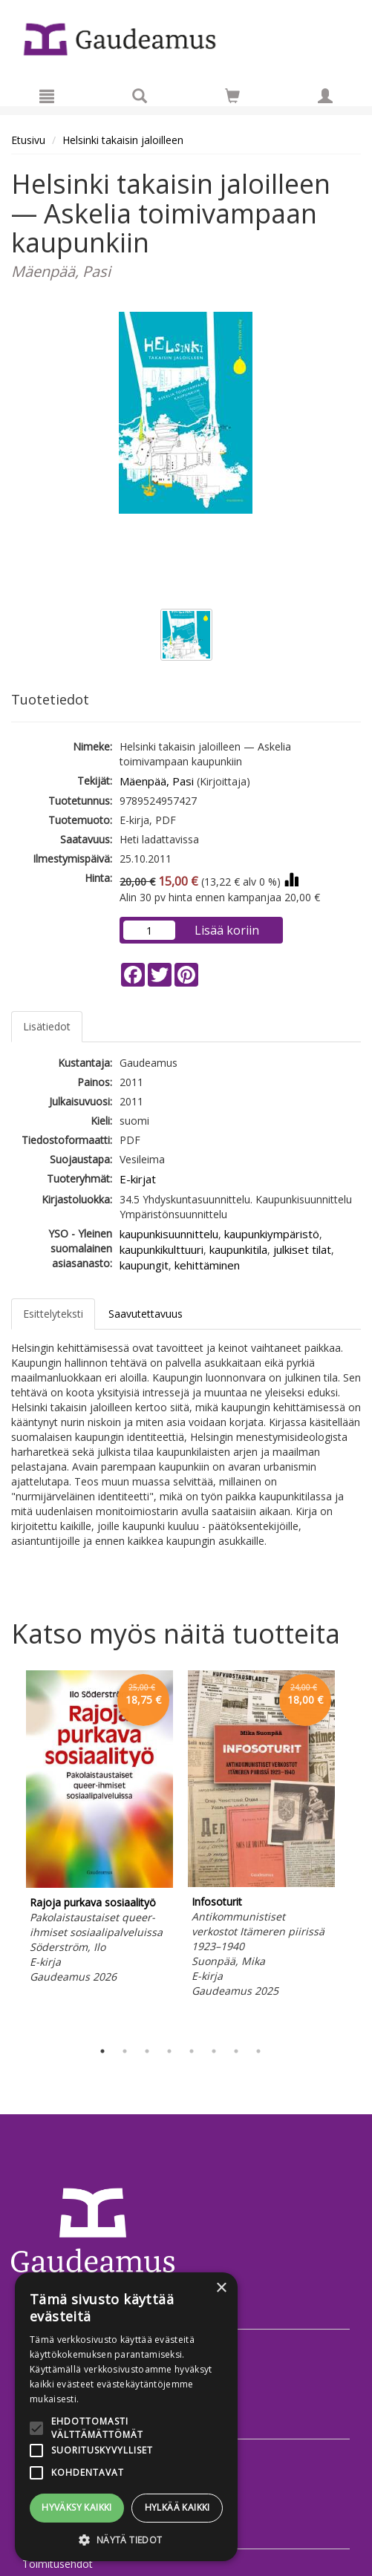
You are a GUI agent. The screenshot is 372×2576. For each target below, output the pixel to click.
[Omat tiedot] (325, 95)
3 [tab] (147, 2051)
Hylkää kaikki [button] (177, 2507)
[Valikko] (46, 95)
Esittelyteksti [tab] (53, 1314)
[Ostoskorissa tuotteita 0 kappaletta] (232, 98)
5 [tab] (191, 2051)
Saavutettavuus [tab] (145, 1314)
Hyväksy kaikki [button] (77, 2507)
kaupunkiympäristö (271, 1233)
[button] (126, 2539)
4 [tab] (169, 2051)
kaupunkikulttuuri (161, 1249)
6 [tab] (213, 2051)
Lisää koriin (227, 930)
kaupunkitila (238, 1249)
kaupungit (144, 1265)
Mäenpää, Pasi (157, 781)
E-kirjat (138, 1178)
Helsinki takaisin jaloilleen (122, 140)
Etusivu (28, 140)
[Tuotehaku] (139, 95)
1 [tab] (102, 2051)
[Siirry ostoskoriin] (232, 95)
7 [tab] (236, 2051)
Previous (7, 1851)
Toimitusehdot (57, 2564)
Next (353, 1851)
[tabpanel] (99, 1829)
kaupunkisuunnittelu (169, 1233)
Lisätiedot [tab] (47, 1026)
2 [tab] (124, 2051)
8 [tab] (258, 2051)
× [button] (220, 2288)
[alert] (126, 2416)
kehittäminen (207, 1265)
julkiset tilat (302, 1249)
